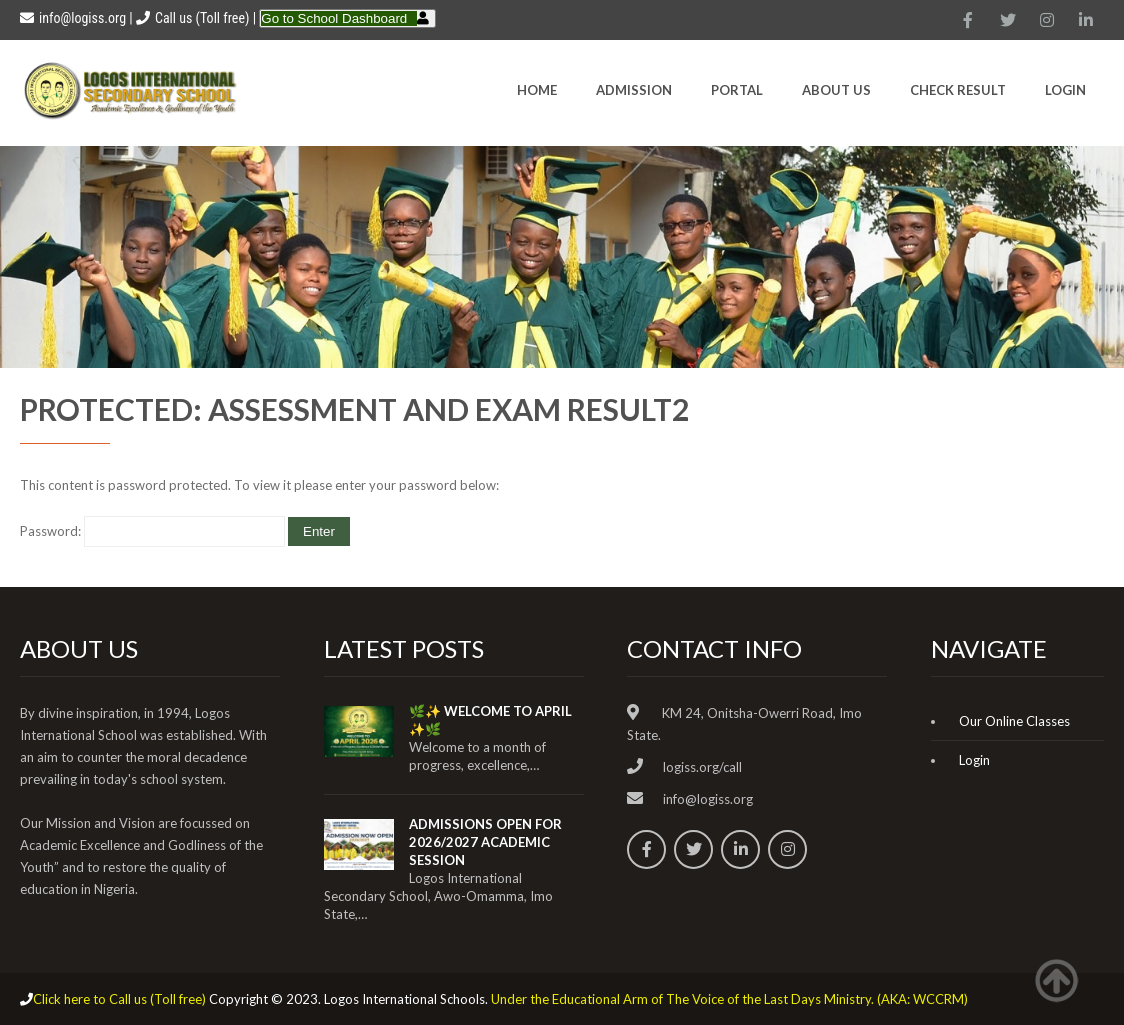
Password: (152, 531)
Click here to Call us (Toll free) (119, 999)
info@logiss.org (73, 18)
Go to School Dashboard (334, 18)
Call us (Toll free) (202, 18)
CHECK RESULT (958, 90)
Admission (634, 90)
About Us (836, 90)
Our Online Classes (1014, 721)
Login (1065, 90)
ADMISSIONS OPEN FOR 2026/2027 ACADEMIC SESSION (485, 842)
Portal (737, 90)
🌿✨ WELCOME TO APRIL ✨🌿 (490, 720)
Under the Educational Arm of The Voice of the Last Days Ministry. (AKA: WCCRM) (729, 999)
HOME (537, 90)
